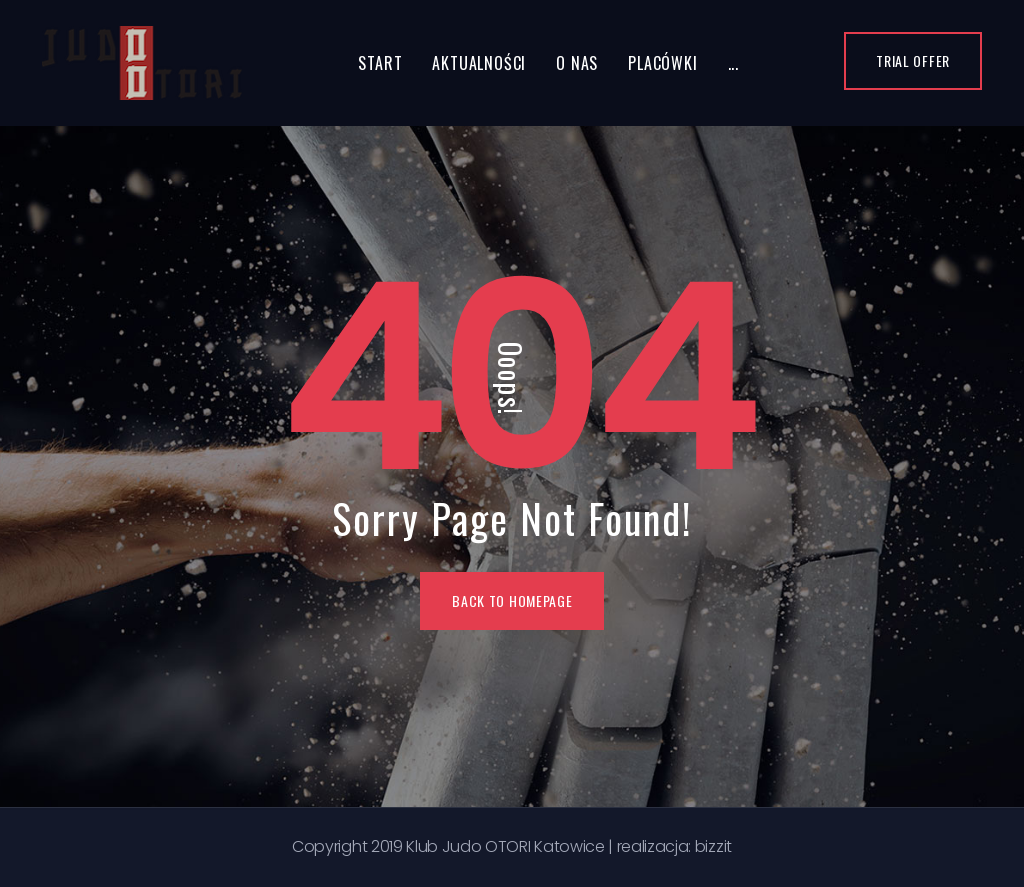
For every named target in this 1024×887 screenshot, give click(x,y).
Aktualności (479, 63)
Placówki (662, 63)
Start (380, 63)
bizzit (713, 846)
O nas (577, 63)
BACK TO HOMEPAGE (512, 600)
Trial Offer (913, 60)
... (733, 63)
